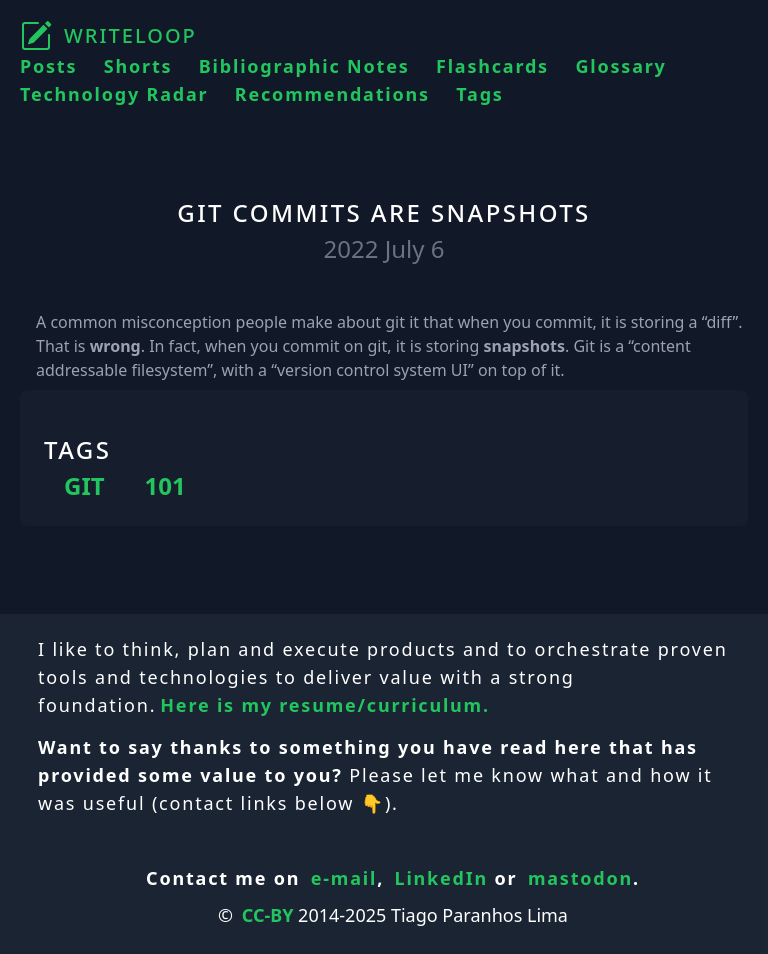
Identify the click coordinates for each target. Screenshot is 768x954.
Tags (479, 94)
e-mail (344, 878)
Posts (48, 66)
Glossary (620, 66)
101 (165, 486)
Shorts (138, 66)
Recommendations (332, 94)
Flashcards (492, 66)
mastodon (580, 878)
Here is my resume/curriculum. (325, 705)
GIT (84, 486)
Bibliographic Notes (304, 66)
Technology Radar (114, 94)
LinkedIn (442, 878)
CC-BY (268, 915)
